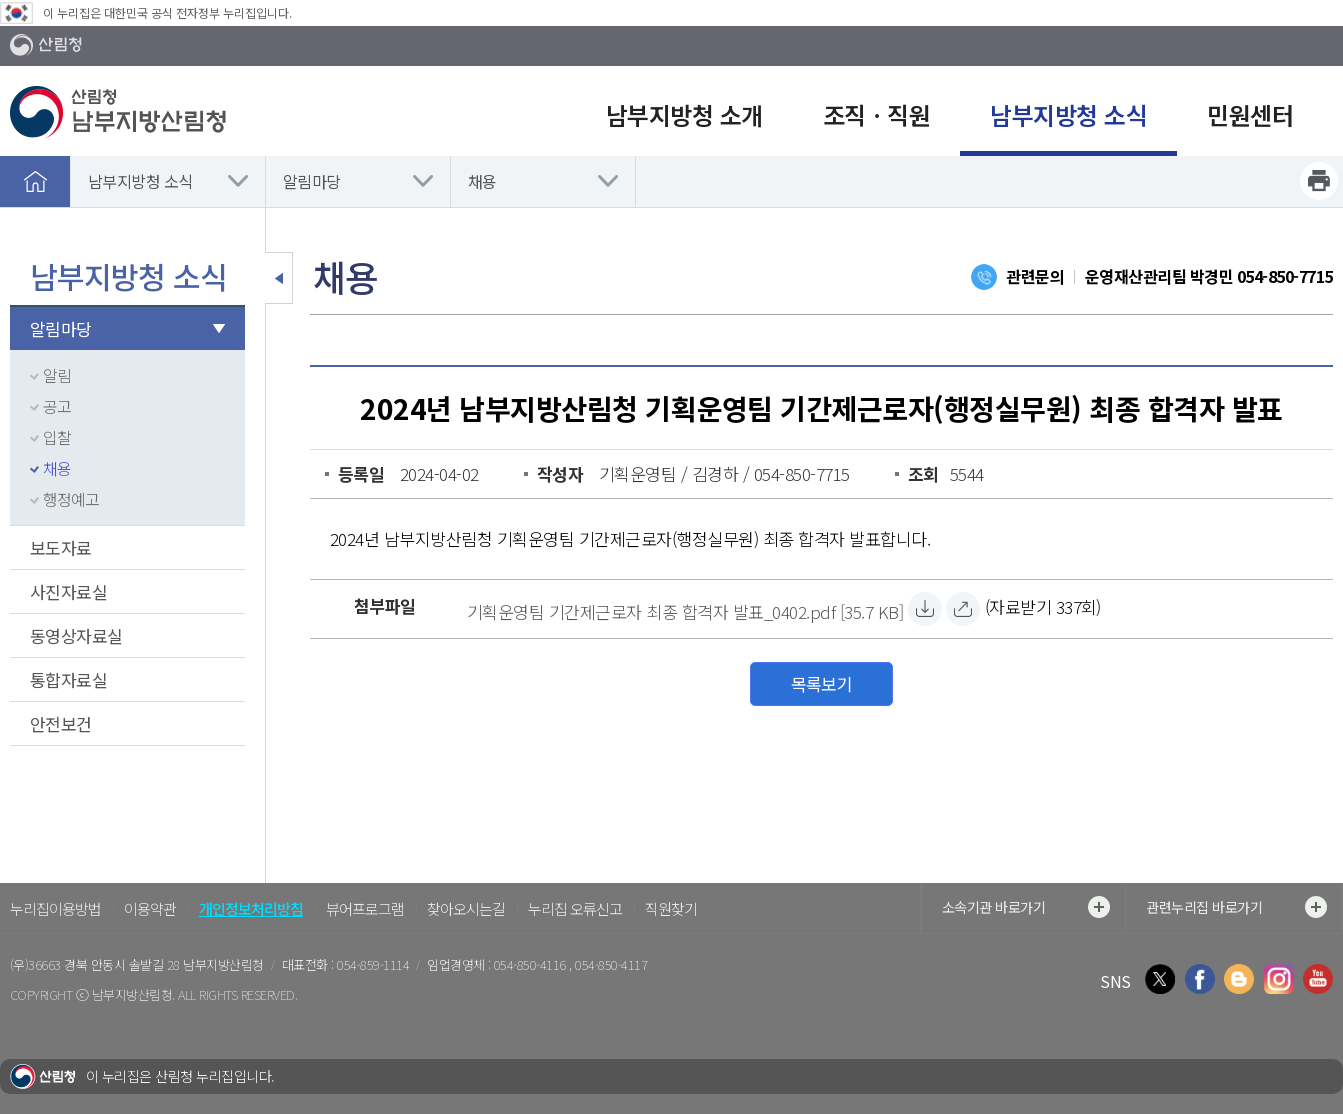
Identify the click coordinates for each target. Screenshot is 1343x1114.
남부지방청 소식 (140, 181)
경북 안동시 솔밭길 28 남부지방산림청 (163, 964)
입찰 (57, 437)
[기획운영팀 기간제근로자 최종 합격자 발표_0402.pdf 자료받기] (685, 609)
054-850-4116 (531, 964)
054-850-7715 (1285, 276)
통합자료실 (68, 679)
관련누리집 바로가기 (1236, 907)
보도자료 (61, 547)
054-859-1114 (373, 964)
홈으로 (35, 181)
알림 (57, 375)
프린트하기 (1319, 181)
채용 (482, 181)
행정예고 (71, 499)
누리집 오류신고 (575, 908)
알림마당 (312, 181)
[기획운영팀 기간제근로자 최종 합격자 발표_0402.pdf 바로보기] (963, 609)
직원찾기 (671, 908)
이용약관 (150, 908)
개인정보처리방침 (251, 908)
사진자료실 (68, 591)
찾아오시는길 (466, 908)
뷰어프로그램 (365, 908)
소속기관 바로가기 (1026, 907)
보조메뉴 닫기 (279, 278)
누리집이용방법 (55, 908)
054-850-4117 (611, 964)
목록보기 (822, 683)
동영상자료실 (76, 635)
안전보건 (61, 723)
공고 (57, 406)
